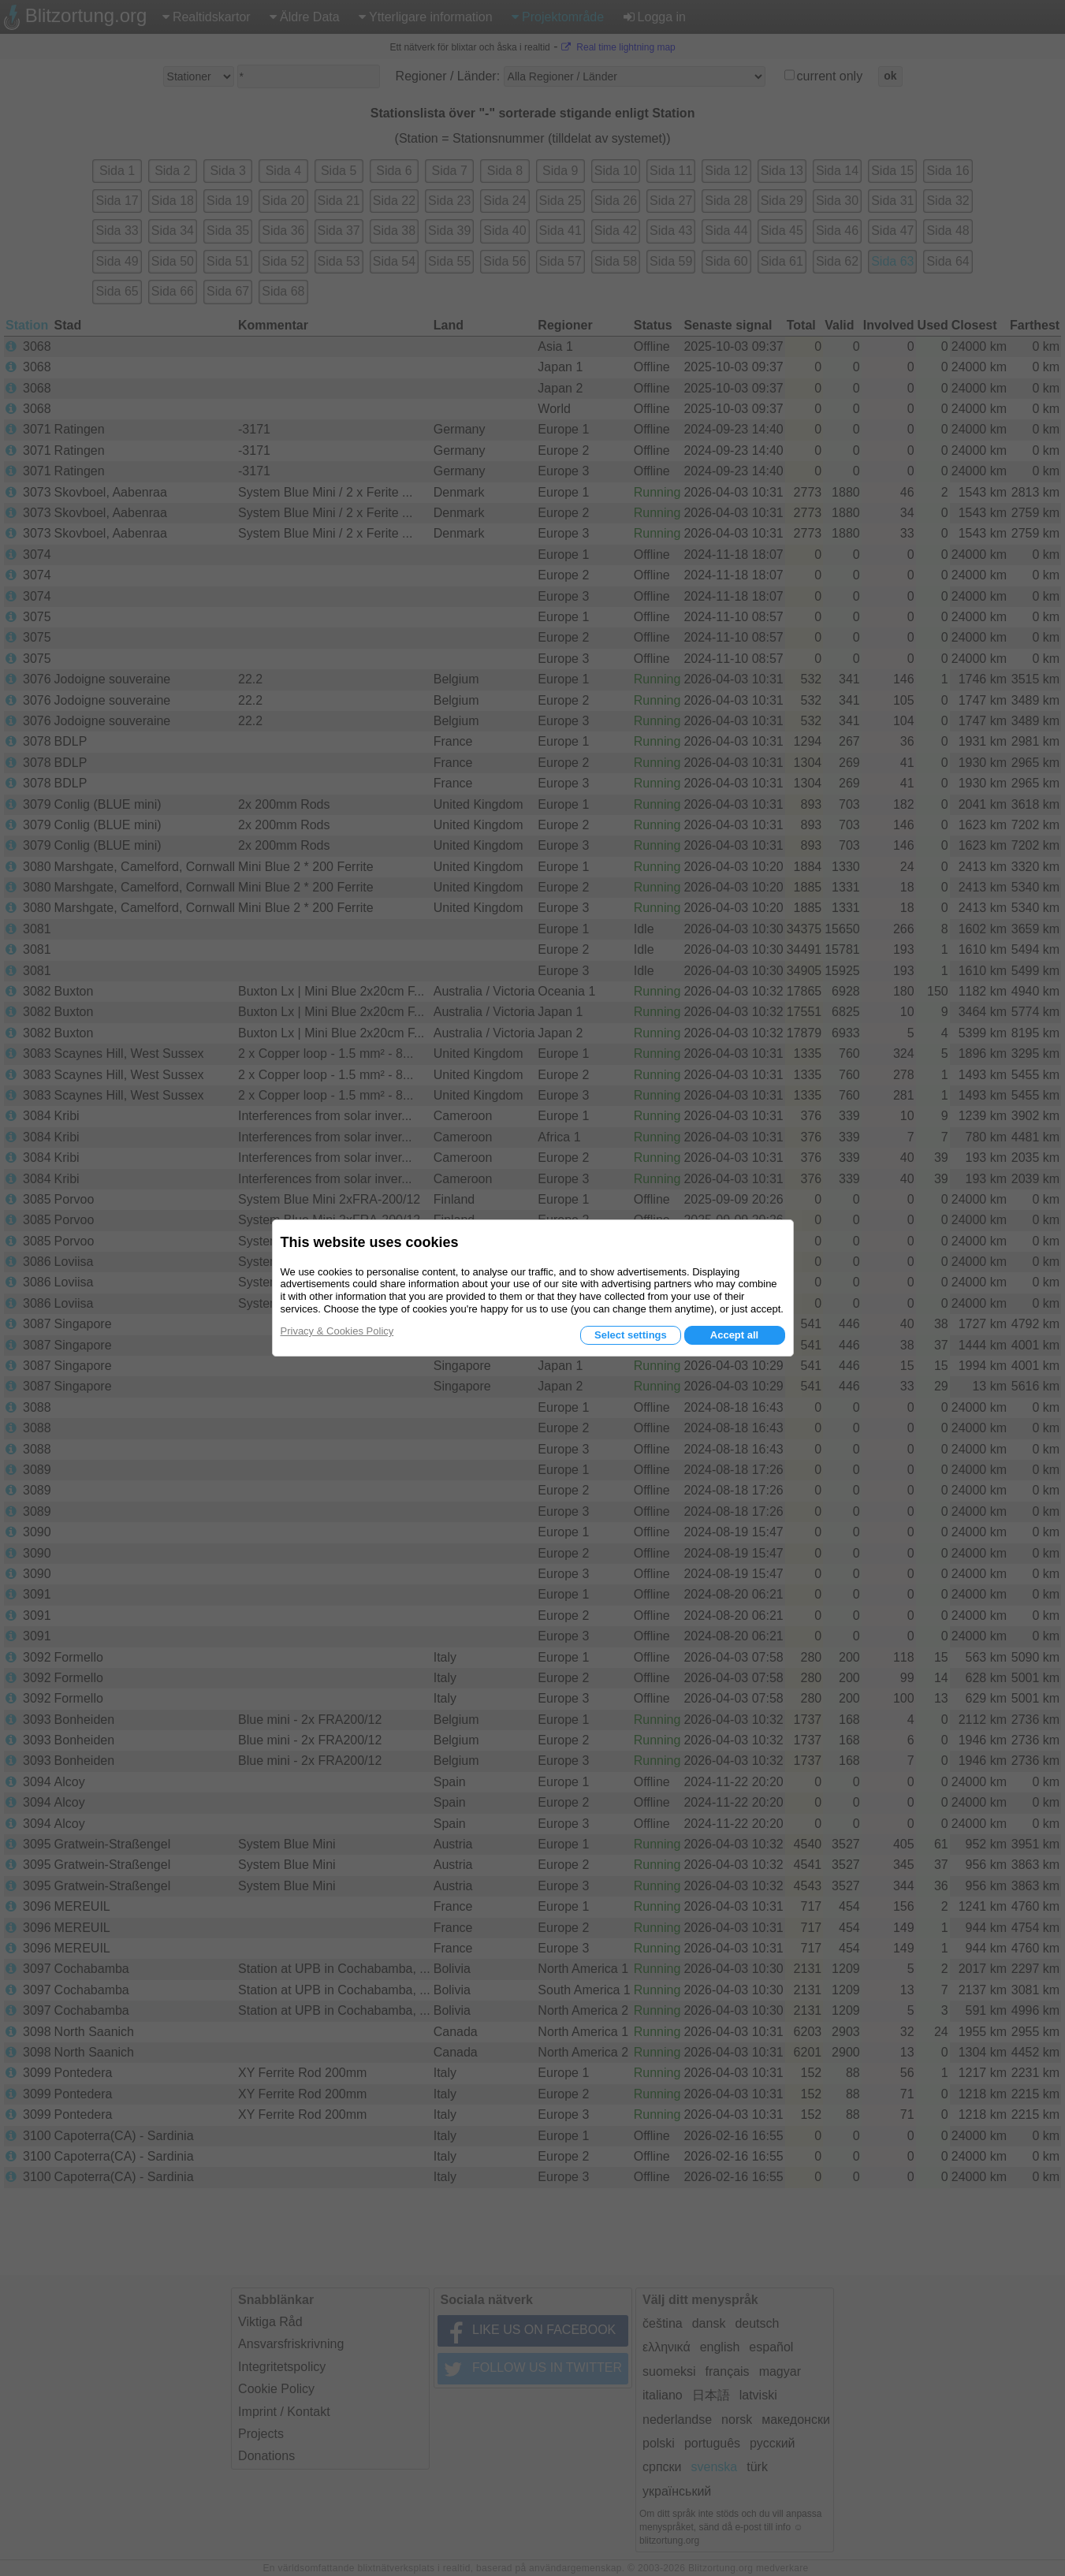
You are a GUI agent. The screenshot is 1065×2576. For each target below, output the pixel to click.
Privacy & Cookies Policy (337, 1331)
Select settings (630, 1335)
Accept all (734, 1335)
